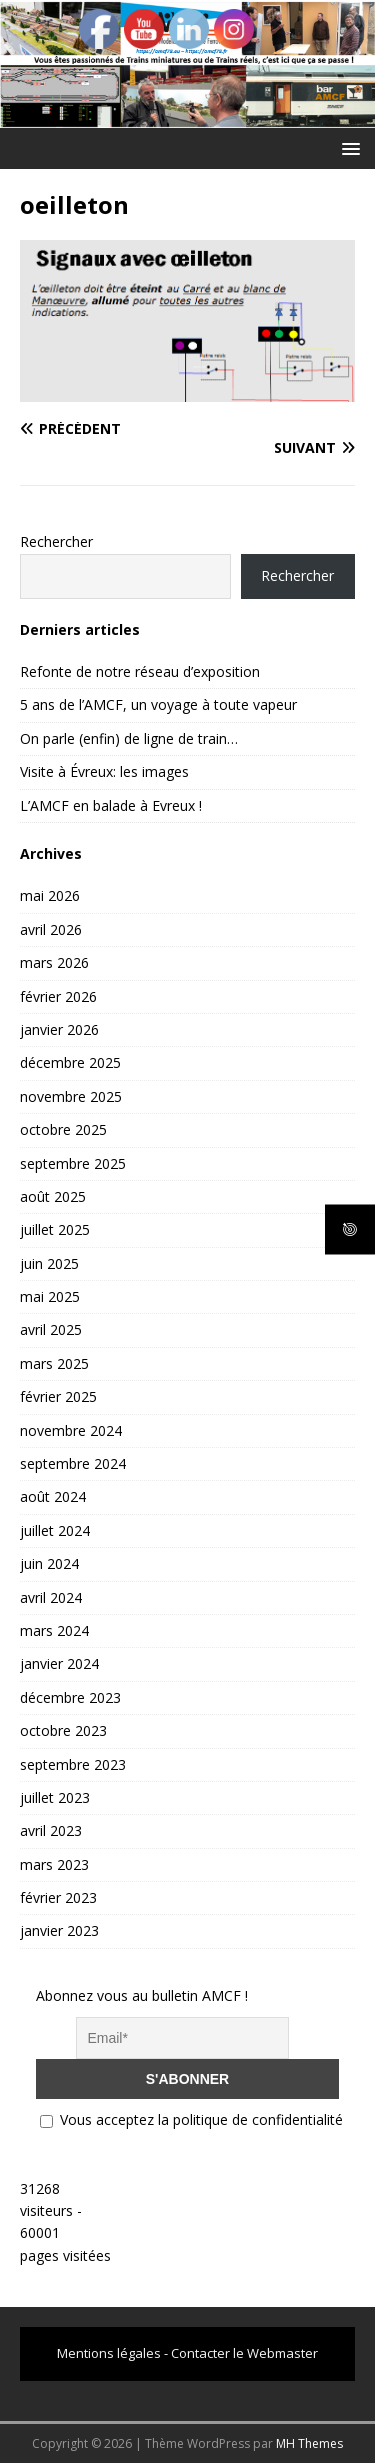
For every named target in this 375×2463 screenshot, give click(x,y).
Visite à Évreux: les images (104, 771)
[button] (347, 147)
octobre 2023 (63, 1730)
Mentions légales (109, 2353)
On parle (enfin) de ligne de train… (129, 738)
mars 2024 (54, 1630)
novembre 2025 (71, 1096)
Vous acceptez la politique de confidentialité (191, 2119)
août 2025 (53, 1196)
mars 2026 (54, 962)
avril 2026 (51, 929)
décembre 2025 (70, 1062)
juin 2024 (49, 1563)
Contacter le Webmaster (244, 2353)
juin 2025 (49, 1263)
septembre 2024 (73, 1463)
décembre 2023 (70, 1697)
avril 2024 (51, 1597)
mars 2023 (54, 1864)
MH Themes (309, 2443)
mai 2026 (50, 895)
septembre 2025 (73, 1163)
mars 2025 (54, 1363)
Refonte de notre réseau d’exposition (140, 671)
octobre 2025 (63, 1129)
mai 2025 (50, 1296)
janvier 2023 (59, 1930)
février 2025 (58, 1396)
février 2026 (58, 996)
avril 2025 (51, 1329)
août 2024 (53, 1496)
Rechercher (56, 541)
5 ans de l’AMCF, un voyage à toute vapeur (158, 704)
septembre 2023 (73, 1764)
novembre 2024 (71, 1430)
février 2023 (58, 1897)
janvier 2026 (59, 1029)
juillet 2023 (55, 1797)
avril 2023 (51, 1830)
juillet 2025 (55, 1229)
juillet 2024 (55, 1530)
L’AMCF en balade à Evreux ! (111, 805)
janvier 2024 (59, 1663)
